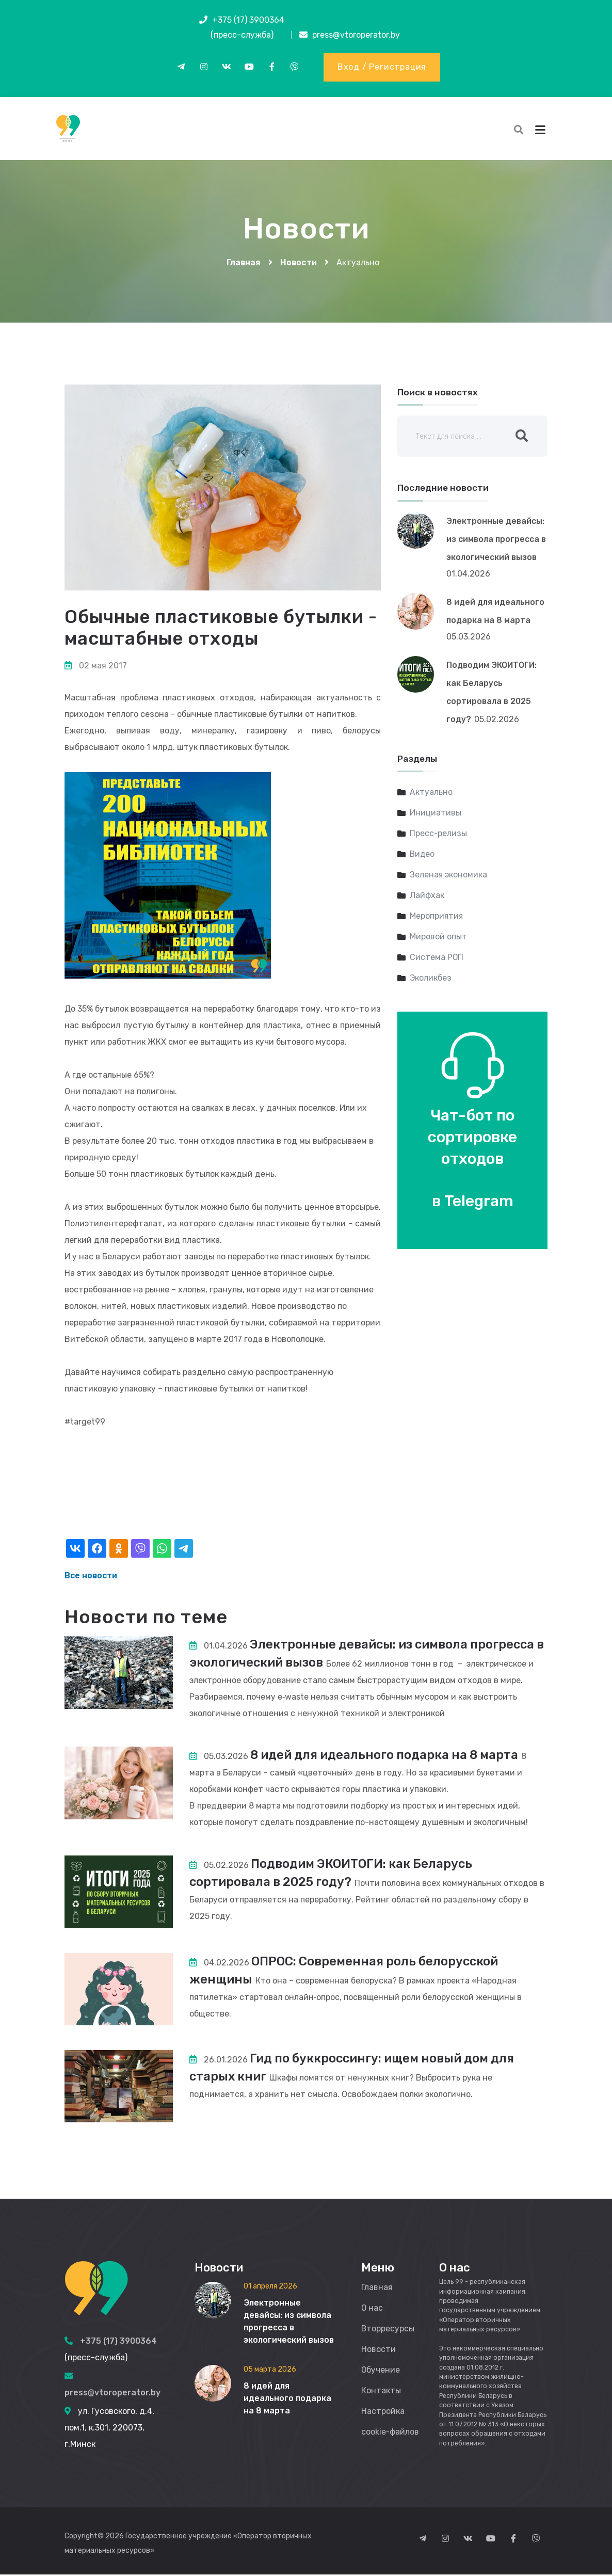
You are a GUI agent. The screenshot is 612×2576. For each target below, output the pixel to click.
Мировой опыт (438, 938)
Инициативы (435, 814)
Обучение (380, 2371)
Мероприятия (437, 917)
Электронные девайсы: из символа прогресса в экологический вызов (496, 540)
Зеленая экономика (449, 876)
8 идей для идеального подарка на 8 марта (386, 1756)
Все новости (91, 1577)
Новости (298, 264)
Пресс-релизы (439, 835)
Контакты (381, 2392)
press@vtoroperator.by (356, 35)
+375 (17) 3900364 (248, 20)
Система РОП (437, 959)
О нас (372, 2309)
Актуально (431, 793)
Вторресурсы (388, 2330)
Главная (244, 264)
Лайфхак (427, 897)
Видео (423, 855)
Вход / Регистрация (381, 67)
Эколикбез (431, 979)
